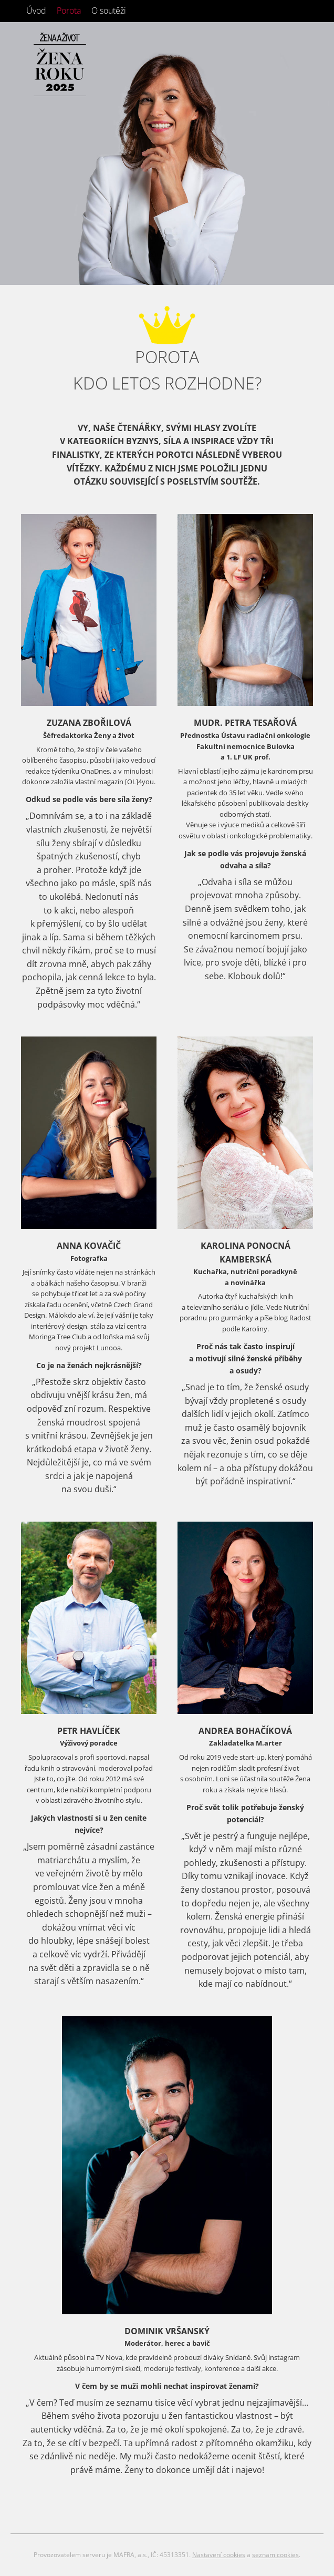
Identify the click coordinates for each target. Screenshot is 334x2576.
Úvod (36, 10)
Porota (69, 10)
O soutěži (108, 10)
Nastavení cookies (218, 2554)
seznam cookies (275, 2554)
